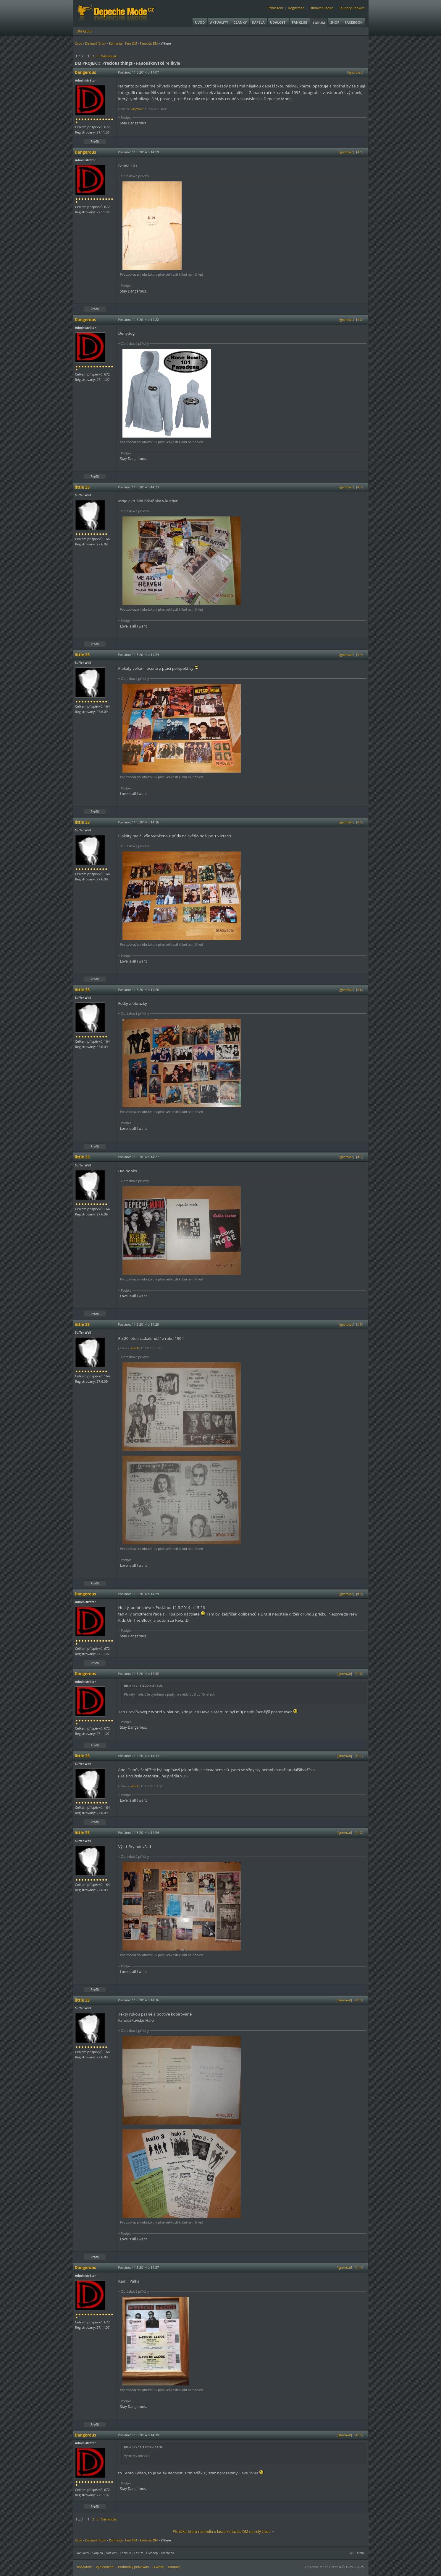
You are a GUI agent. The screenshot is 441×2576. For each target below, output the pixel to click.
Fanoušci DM (149, 43)
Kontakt (174, 2566)
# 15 (359, 2435)
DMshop (152, 2553)
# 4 (359, 655)
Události (278, 22)
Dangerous (136, 109)
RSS (350, 2553)
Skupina (97, 2553)
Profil (95, 141)
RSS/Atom (84, 2566)
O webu (158, 2566)
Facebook (353, 22)
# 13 (359, 2000)
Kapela (258, 22)
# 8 (359, 1324)
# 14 (359, 2267)
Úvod (200, 22)
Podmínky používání (133, 2566)
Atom (360, 2553)
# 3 (359, 487)
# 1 (359, 152)
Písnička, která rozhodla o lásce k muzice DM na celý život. (222, 2531)
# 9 (359, 1594)
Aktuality (219, 22)
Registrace (296, 8)
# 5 (359, 822)
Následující (109, 56)
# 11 (359, 1756)
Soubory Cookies (351, 8)
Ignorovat (355, 72)
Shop (335, 22)
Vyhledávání (105, 2566)
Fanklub (300, 22)
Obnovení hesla (321, 8)
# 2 (359, 320)
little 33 (134, 1348)
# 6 (359, 990)
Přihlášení (275, 8)
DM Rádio (84, 31)
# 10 (359, 1674)
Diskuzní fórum (95, 43)
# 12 (359, 1833)
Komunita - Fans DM (123, 43)
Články (240, 22)
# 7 (359, 1157)
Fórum (319, 22)
